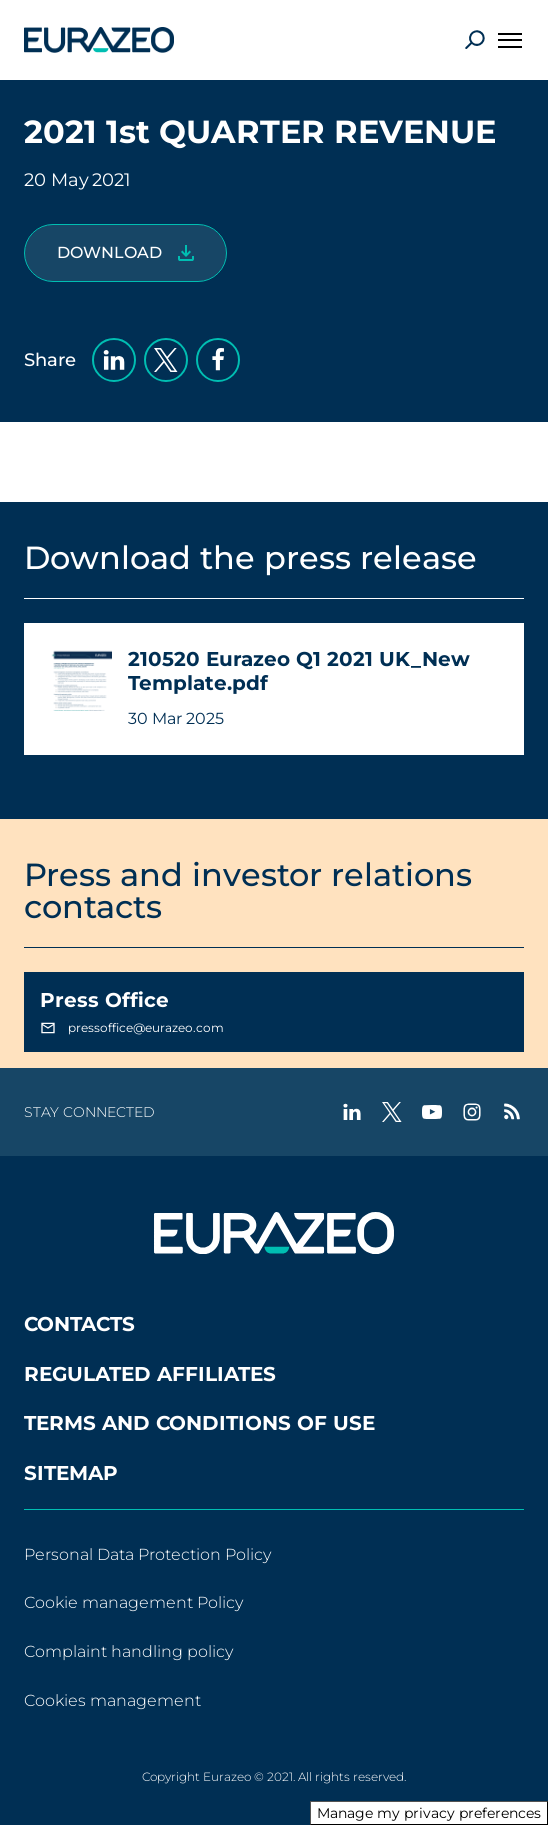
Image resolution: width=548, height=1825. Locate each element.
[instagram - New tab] (472, 1112)
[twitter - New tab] (392, 1112)
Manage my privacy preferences (429, 1813)
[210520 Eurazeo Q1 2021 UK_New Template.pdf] (125, 253)
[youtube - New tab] (432, 1112)
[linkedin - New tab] (352, 1112)
